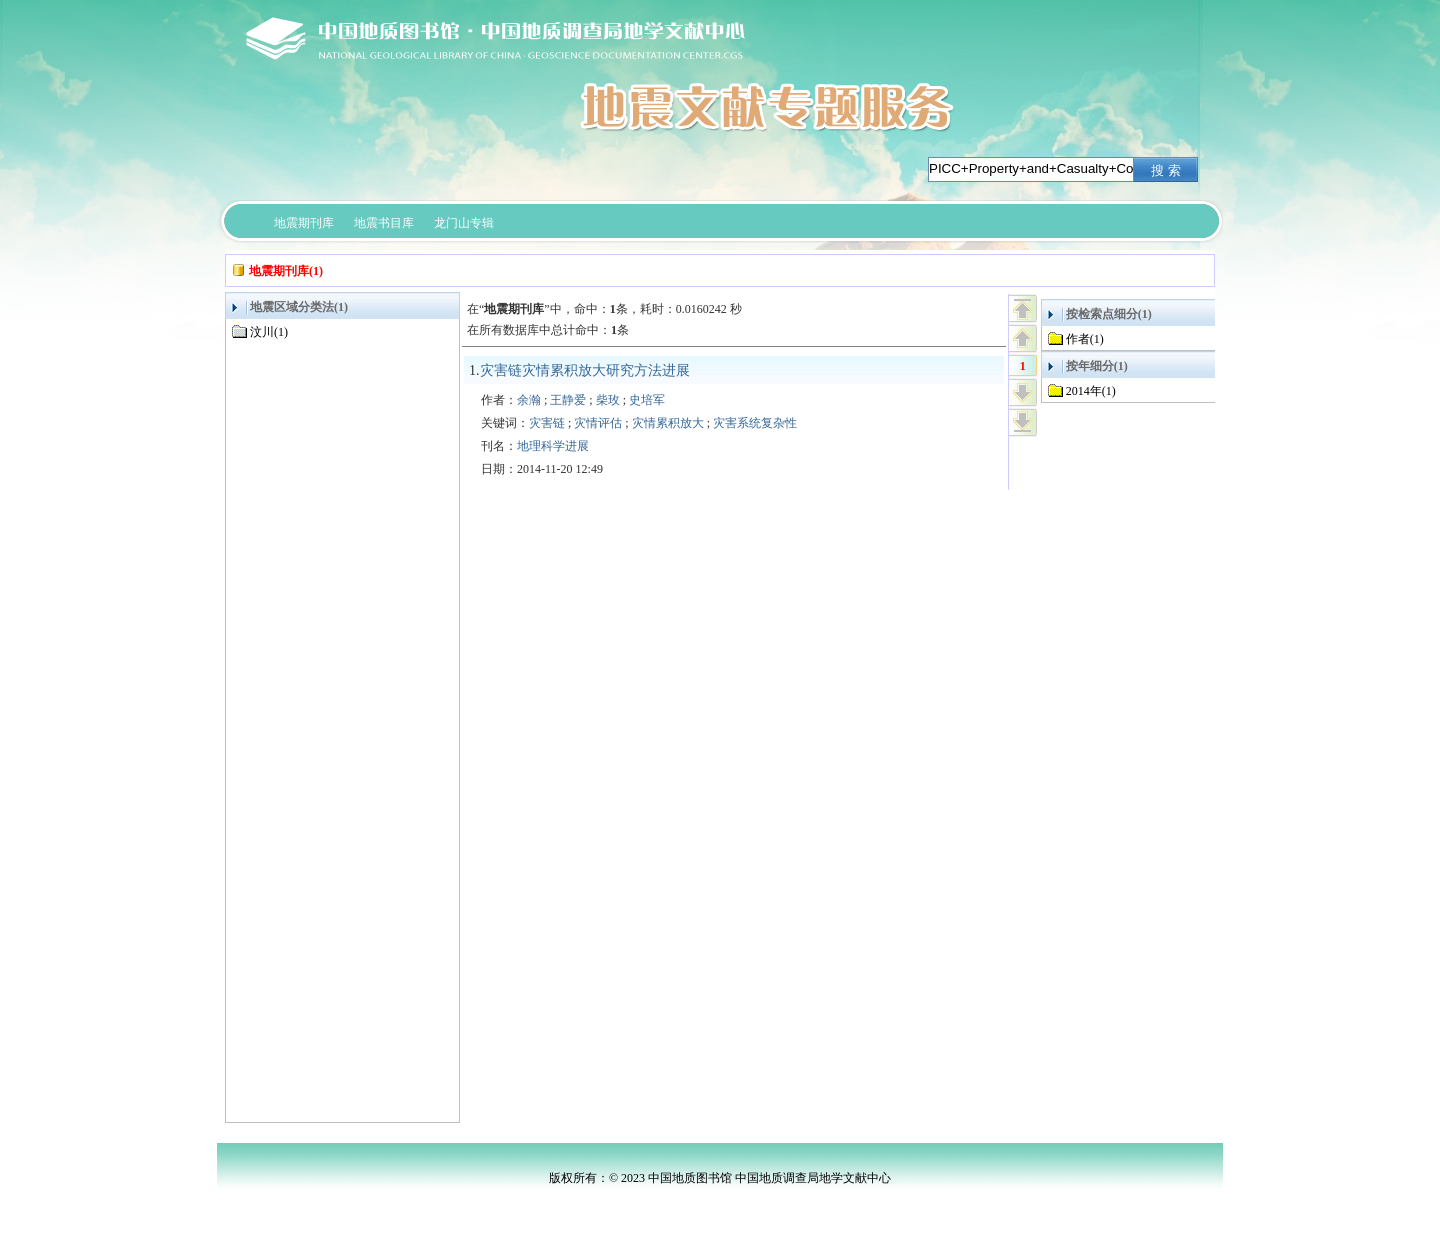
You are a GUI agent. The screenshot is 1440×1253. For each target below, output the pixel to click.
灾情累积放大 (668, 423)
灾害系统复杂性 (755, 423)
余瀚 (529, 400)
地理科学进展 (553, 446)
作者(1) (1085, 339)
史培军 (647, 400)
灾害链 (547, 423)
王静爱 (568, 400)
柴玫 (608, 400)
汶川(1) (269, 332)
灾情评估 (598, 423)
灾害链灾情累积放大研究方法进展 (585, 370)
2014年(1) (1091, 391)
